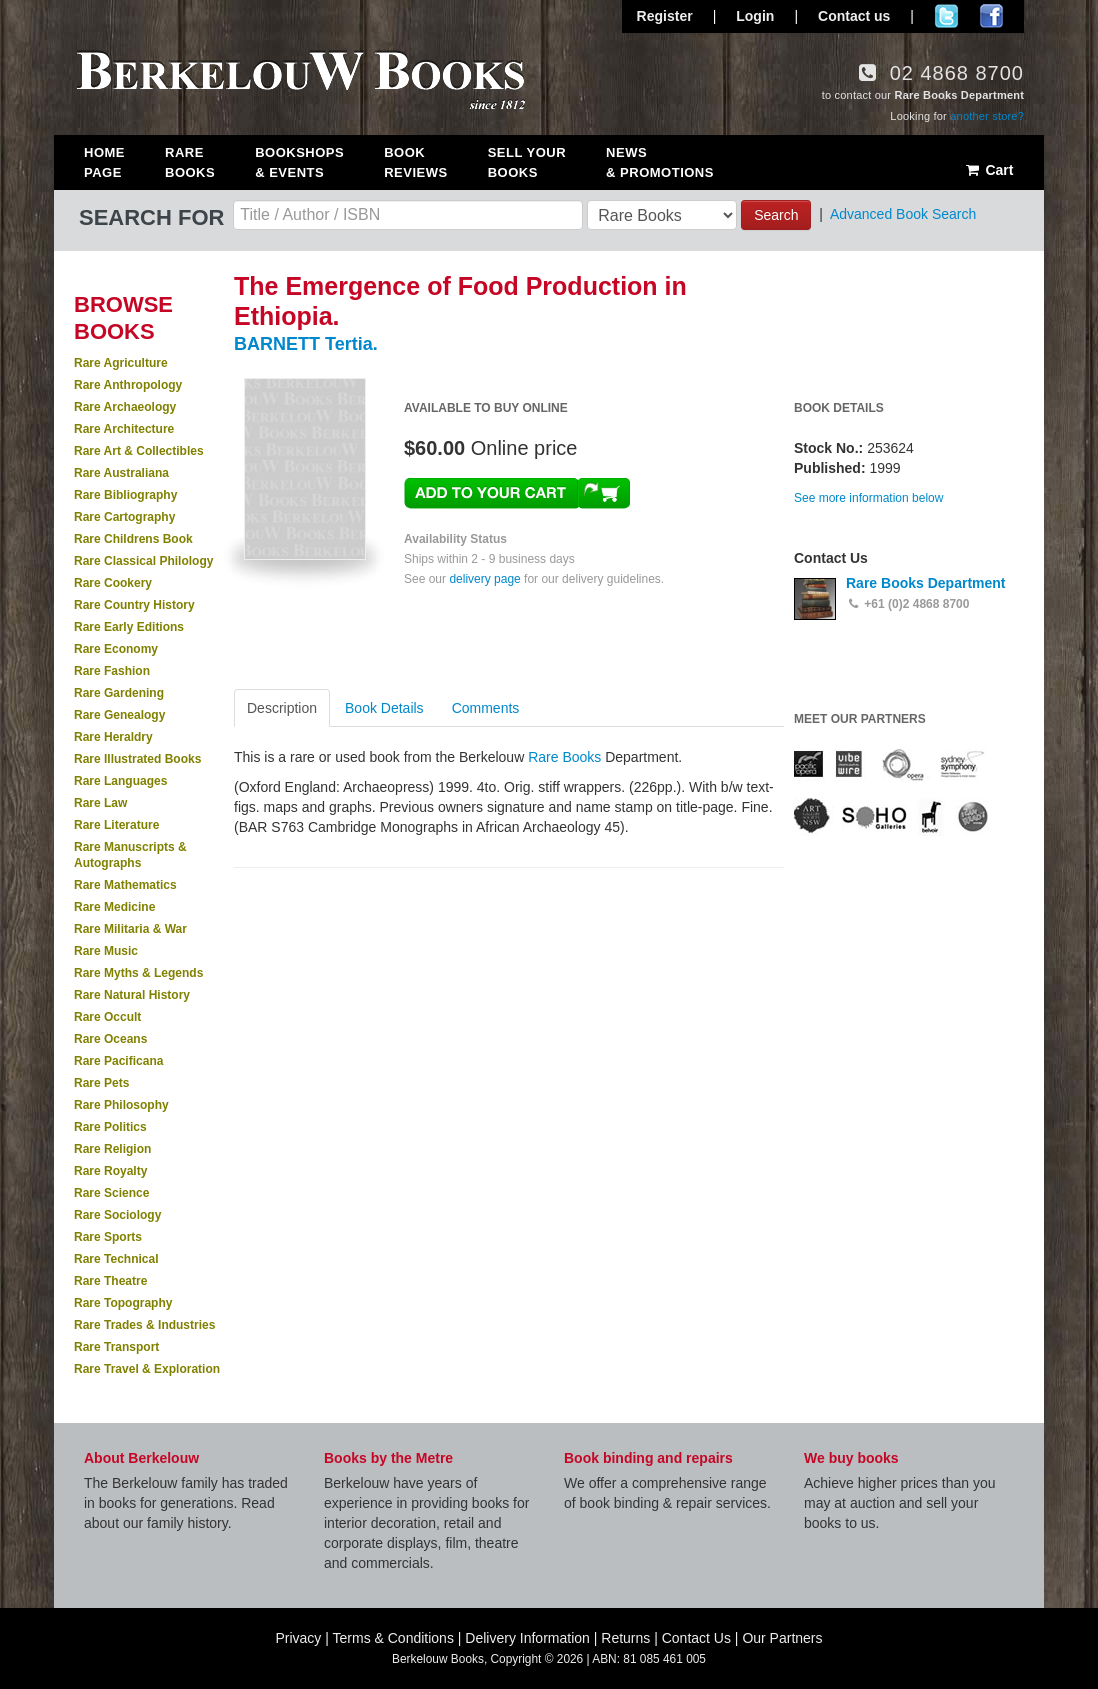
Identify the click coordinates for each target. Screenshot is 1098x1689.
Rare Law (100, 803)
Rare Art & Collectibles (139, 451)
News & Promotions (660, 162)
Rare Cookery (113, 583)
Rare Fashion (112, 671)
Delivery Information (527, 1638)
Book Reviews (415, 162)
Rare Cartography (124, 517)
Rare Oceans (110, 1039)
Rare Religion (112, 1149)
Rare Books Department (926, 583)
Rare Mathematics (125, 885)
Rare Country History (134, 605)
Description (282, 708)
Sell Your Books (527, 162)
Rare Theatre (110, 1281)
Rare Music (106, 951)
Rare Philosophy (121, 1105)
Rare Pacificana (118, 1061)
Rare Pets (101, 1083)
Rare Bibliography (125, 495)
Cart (988, 170)
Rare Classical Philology (143, 561)
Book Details (384, 708)
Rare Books (190, 162)
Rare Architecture (124, 429)
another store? (987, 116)
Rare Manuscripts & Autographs (130, 855)
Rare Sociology (117, 1215)
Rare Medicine (114, 907)
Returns (625, 1638)
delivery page (484, 579)
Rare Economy (116, 649)
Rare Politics (110, 1127)
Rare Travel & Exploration (147, 1369)
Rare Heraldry (113, 737)
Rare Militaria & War (130, 929)
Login (755, 16)
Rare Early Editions (129, 627)
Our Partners (782, 1638)
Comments (486, 708)
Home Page (104, 162)
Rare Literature (116, 825)
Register (665, 16)
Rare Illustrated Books (137, 759)
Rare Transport (116, 1347)
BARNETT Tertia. (306, 344)
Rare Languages (120, 781)
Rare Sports (108, 1237)
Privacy (298, 1638)
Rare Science (111, 1193)
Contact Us (696, 1638)
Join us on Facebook (991, 16)
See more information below (868, 498)
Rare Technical (116, 1259)
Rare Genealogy (119, 715)
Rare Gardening (119, 693)
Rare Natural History (132, 995)
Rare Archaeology (125, 407)
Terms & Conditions (393, 1638)
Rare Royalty (110, 1171)
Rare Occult (107, 1017)
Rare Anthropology (128, 385)
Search (776, 215)
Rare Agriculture (121, 363)
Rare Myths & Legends (138, 973)
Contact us (854, 16)
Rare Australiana (121, 473)
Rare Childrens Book (133, 539)
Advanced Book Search (903, 214)
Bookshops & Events (299, 162)
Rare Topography (123, 1303)
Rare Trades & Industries (144, 1325)
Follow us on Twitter (946, 16)
